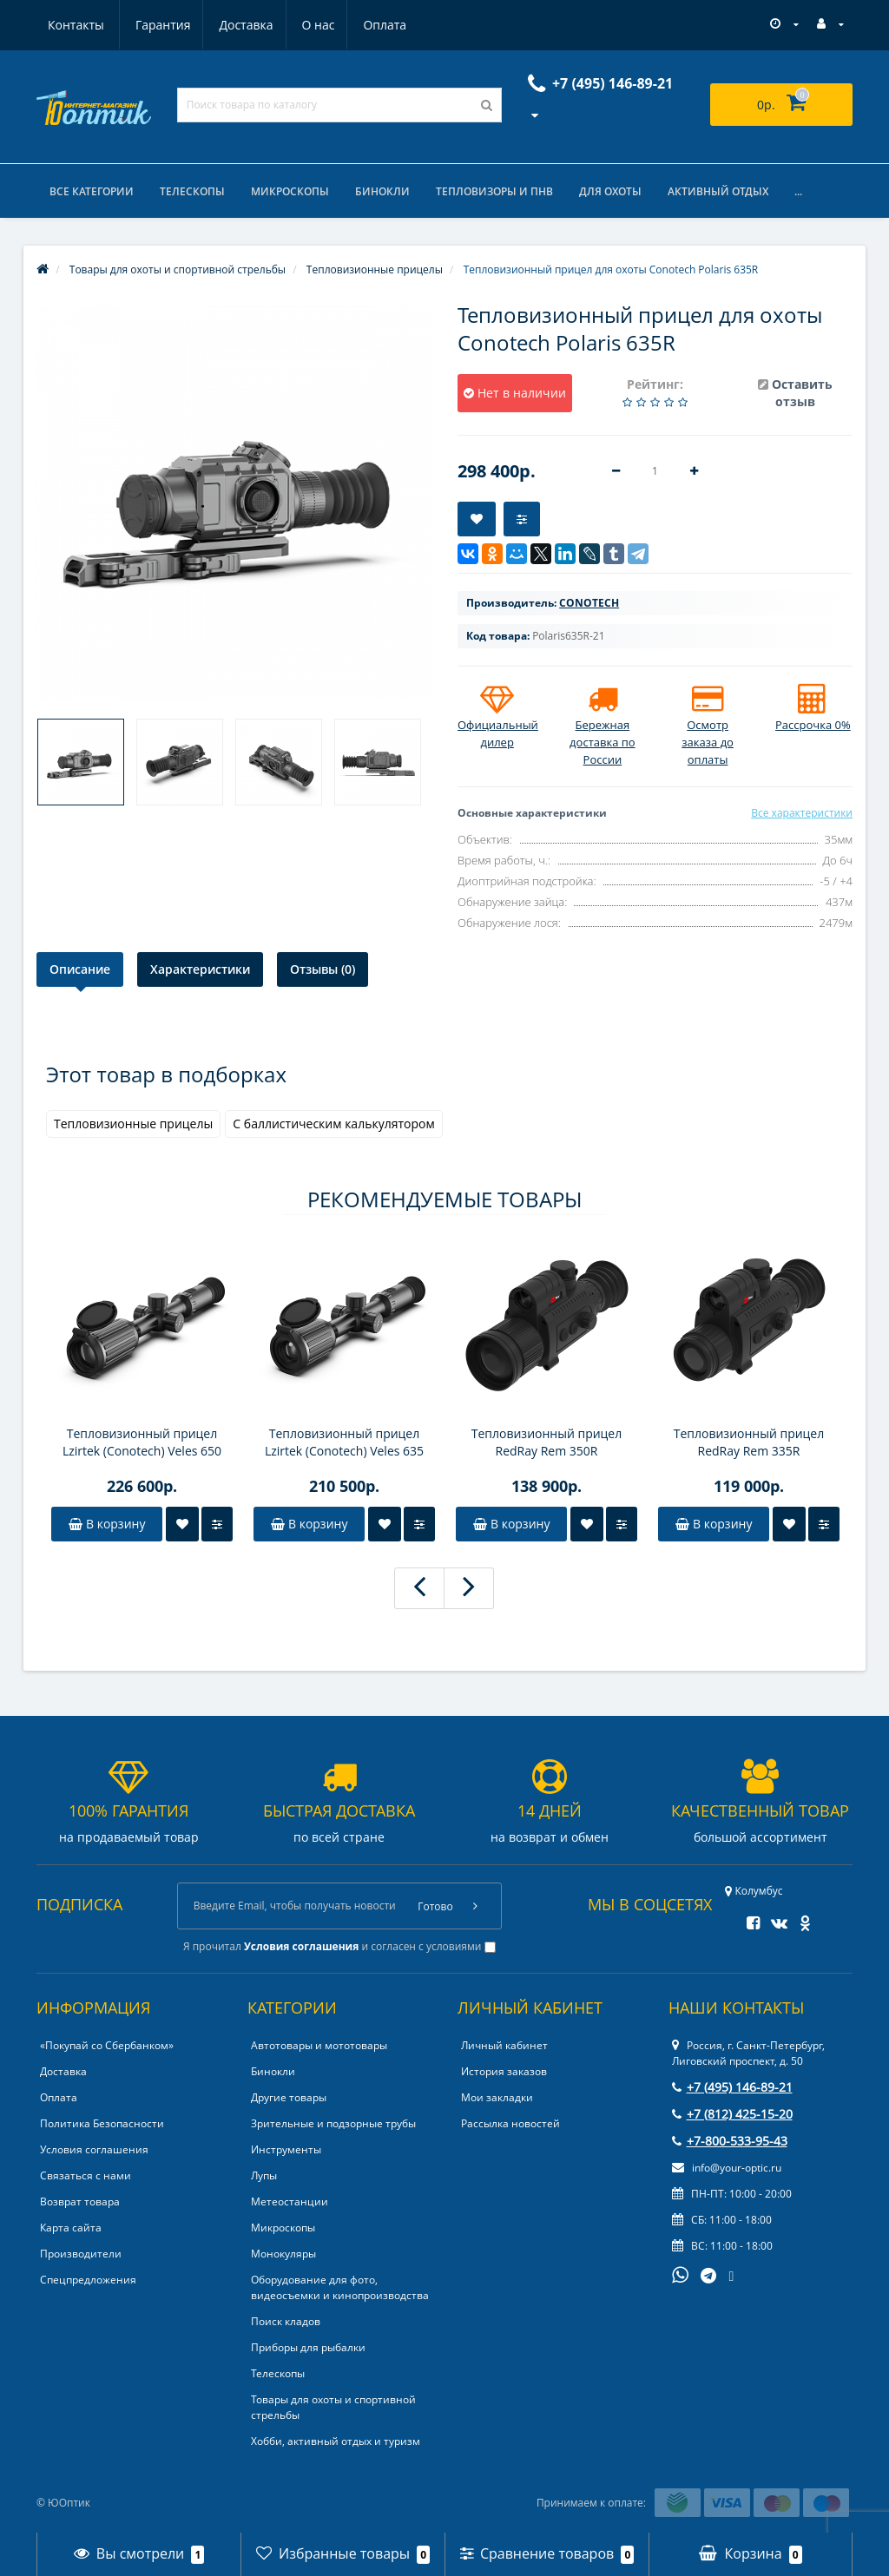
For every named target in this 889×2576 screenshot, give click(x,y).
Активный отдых (718, 191)
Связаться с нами (85, 2175)
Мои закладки (497, 2097)
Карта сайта (71, 2227)
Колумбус (753, 1890)
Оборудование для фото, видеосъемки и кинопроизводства (340, 2287)
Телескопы (192, 191)
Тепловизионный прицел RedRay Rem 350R (546, 1442)
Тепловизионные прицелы (133, 1123)
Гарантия (75, 24)
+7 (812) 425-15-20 (732, 2114)
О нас (236, 24)
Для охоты (610, 191)
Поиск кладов (285, 2321)
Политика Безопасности (102, 2123)
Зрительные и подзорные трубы (333, 2123)
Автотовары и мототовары (319, 2045)
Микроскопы (290, 191)
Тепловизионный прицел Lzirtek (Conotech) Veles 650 (142, 1442)
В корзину (107, 1523)
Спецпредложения (88, 2279)
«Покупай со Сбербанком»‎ (107, 2045)
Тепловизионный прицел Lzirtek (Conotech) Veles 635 (344, 1442)
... (798, 191)
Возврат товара (80, 2201)
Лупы (264, 2175)
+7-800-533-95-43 (729, 2140)
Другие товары (288, 2097)
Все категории (91, 191)
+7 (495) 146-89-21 (732, 2087)
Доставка (161, 24)
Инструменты (286, 2149)
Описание (79, 969)
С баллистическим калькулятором (333, 1123)
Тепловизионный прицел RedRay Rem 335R (749, 1442)
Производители (81, 2253)
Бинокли (382, 191)
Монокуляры (283, 2253)
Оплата (305, 24)
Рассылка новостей (510, 2123)
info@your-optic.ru (726, 2167)
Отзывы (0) (322, 969)
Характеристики (200, 969)
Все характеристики (802, 812)
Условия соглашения (94, 2149)
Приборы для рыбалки (308, 2347)
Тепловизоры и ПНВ (494, 191)
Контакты (387, 24)
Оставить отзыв (802, 393)
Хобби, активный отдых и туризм (335, 2441)
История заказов (504, 2071)
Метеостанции (289, 2201)
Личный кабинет (504, 2045)
